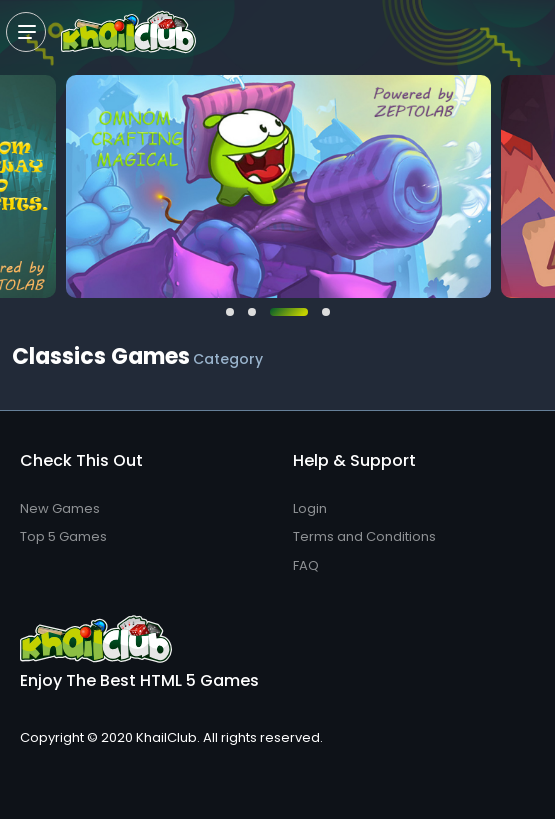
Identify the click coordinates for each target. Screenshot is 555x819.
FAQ (306, 565)
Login (310, 508)
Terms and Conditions (364, 536)
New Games (60, 508)
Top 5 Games (63, 536)
